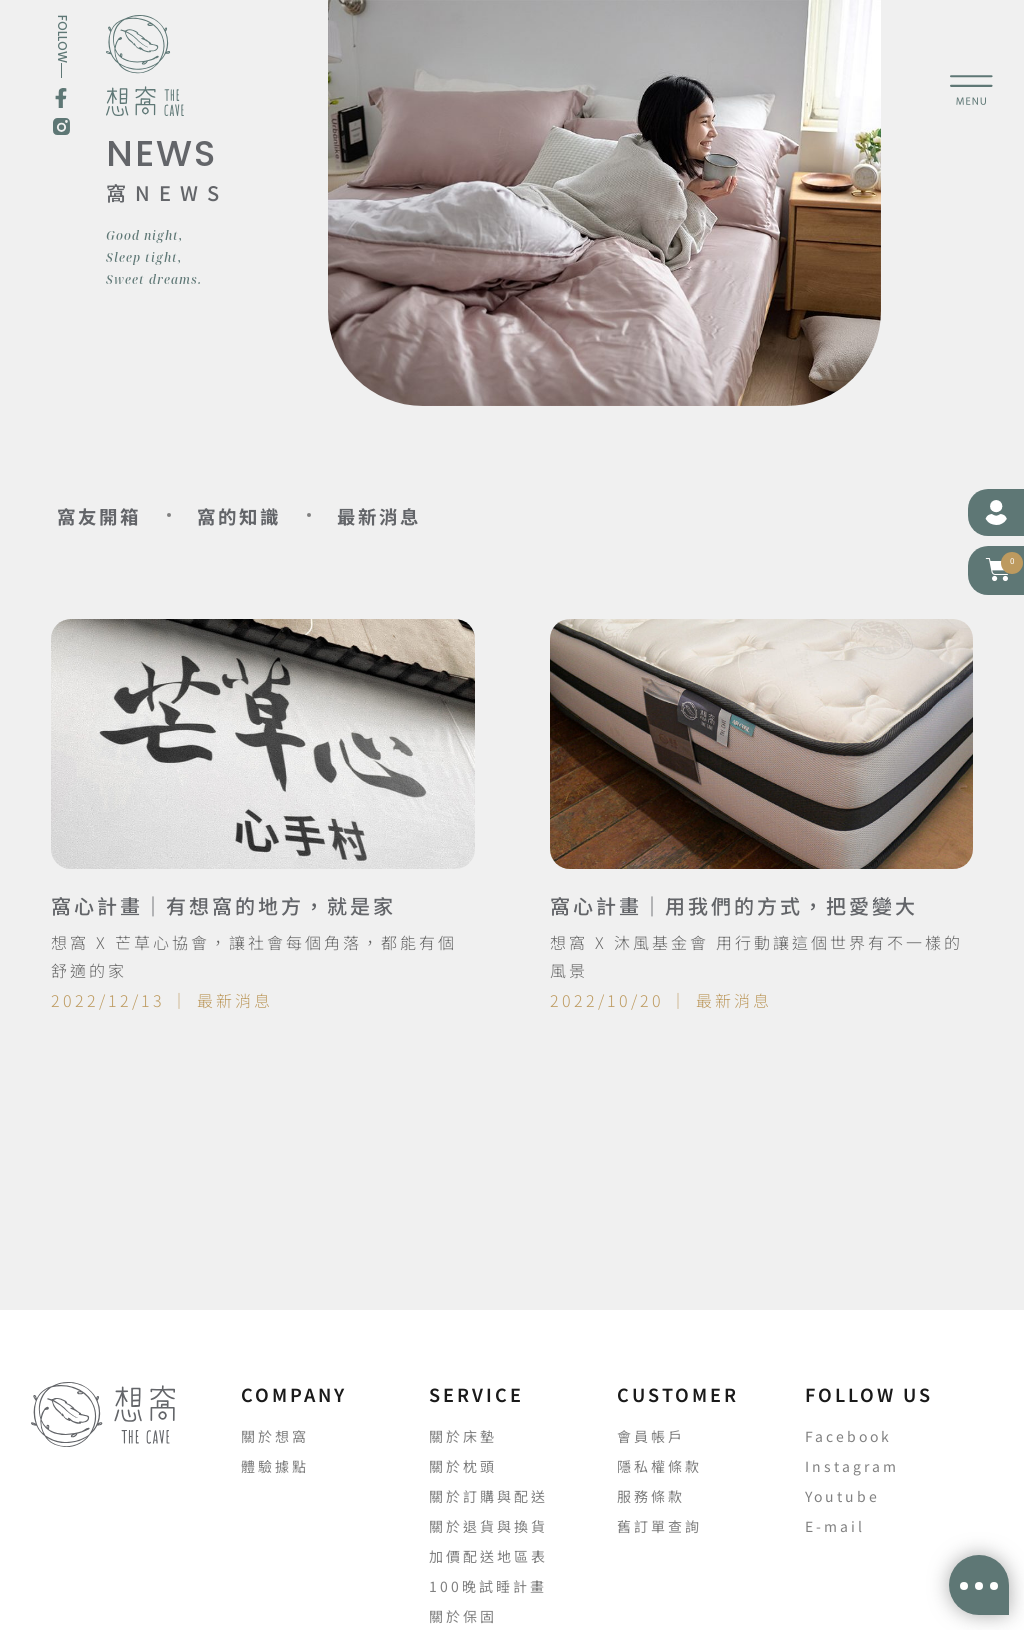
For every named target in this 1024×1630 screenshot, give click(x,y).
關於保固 (463, 1616)
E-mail (835, 1526)
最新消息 (443, 515)
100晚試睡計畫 (488, 1586)
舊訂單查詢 (659, 1526)
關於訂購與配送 (488, 1496)
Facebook (848, 1436)
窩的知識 (277, 515)
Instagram (852, 1466)
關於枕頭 (463, 1466)
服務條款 (651, 1496)
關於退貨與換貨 (488, 1526)
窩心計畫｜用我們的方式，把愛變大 (734, 905)
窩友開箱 (111, 515)
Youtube (842, 1496)
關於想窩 (275, 1436)
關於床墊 (463, 1436)
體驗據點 (275, 1466)
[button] (999, 569)
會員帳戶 (651, 1436)
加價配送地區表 (488, 1556)
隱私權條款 (659, 1466)
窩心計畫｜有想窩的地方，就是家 (223, 905)
